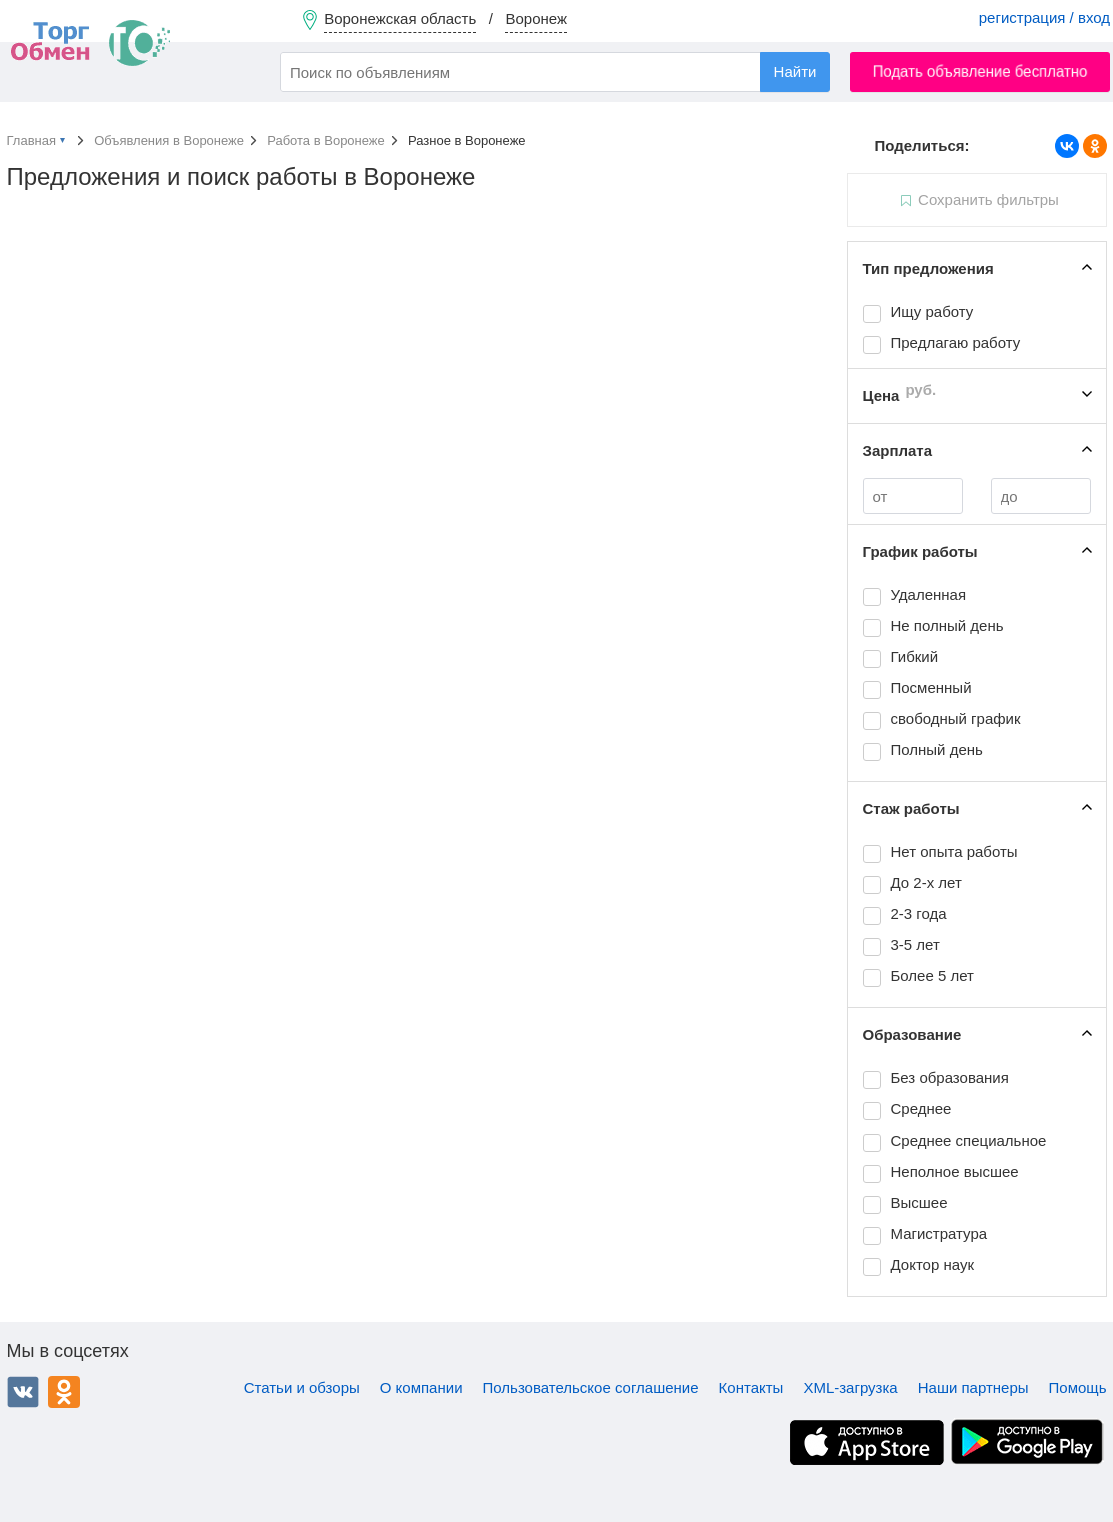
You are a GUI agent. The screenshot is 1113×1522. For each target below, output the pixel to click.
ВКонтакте (23, 1392)
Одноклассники (64, 1392)
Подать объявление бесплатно (980, 71)
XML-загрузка (850, 1387)
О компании (421, 1387)
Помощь (1078, 1387)
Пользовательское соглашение (591, 1387)
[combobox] (555, 72)
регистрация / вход (1044, 17)
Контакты (751, 1387)
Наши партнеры (973, 1387)
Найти (795, 71)
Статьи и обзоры (302, 1387)
